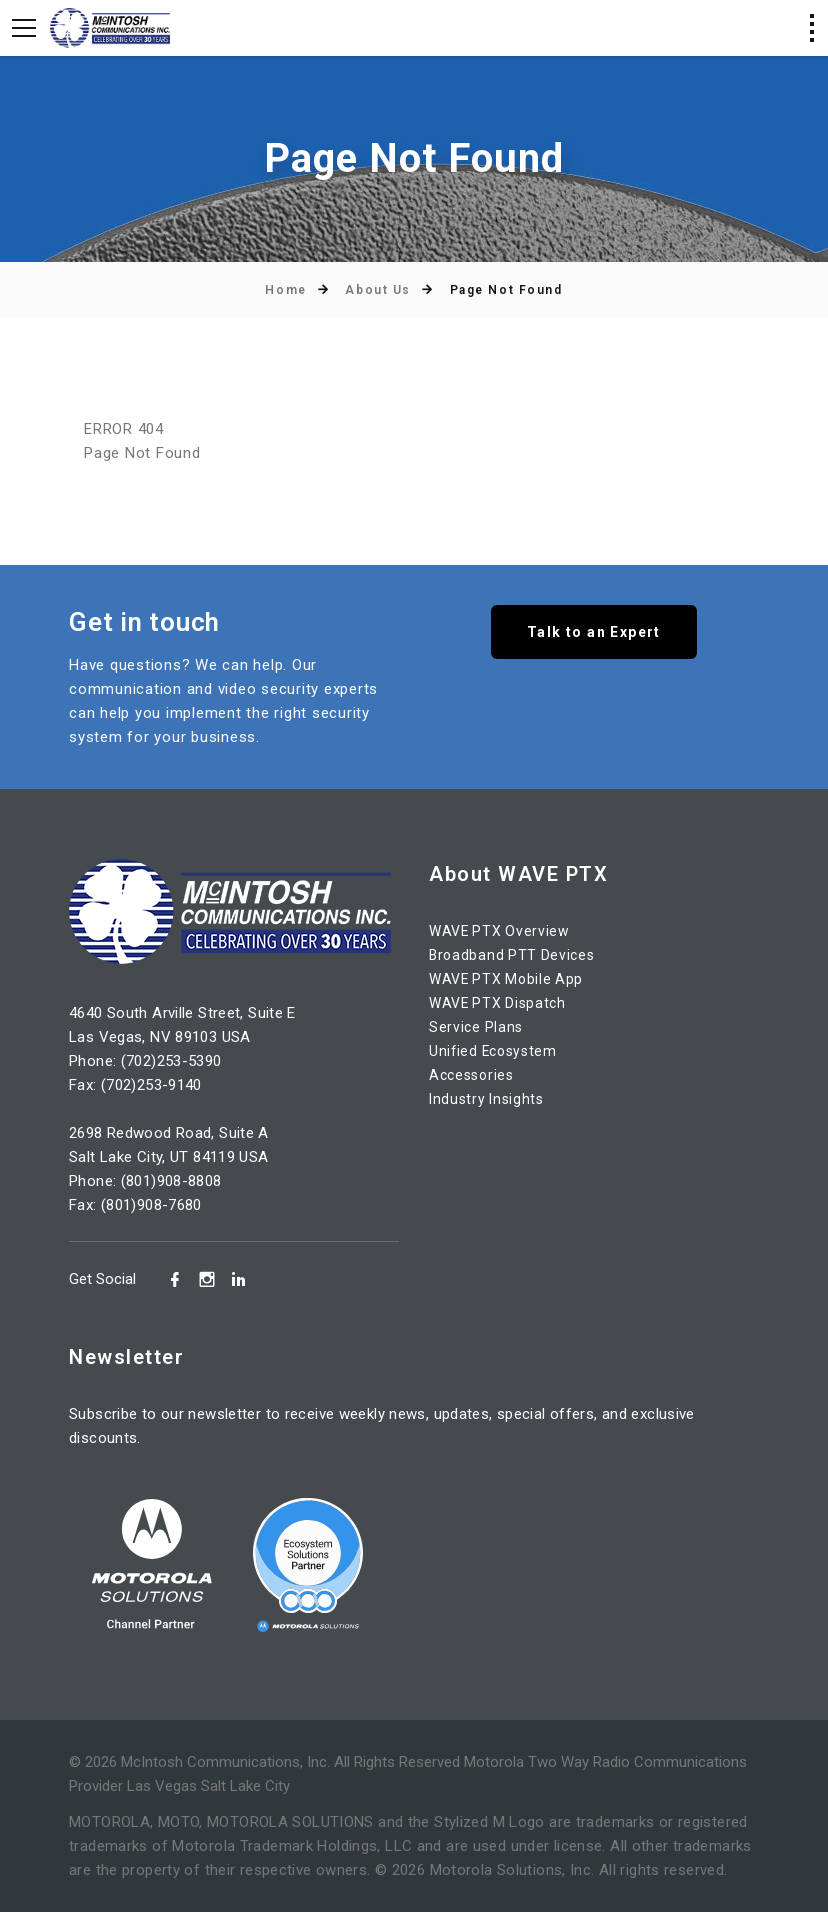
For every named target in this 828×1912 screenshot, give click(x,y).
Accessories (474, 1075)
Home (285, 290)
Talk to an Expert (594, 635)
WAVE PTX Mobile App (510, 979)
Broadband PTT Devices (515, 955)
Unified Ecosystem (497, 1051)
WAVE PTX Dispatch (501, 1003)
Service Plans (478, 1027)
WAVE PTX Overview (502, 931)
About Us (377, 290)
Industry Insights (490, 1099)
